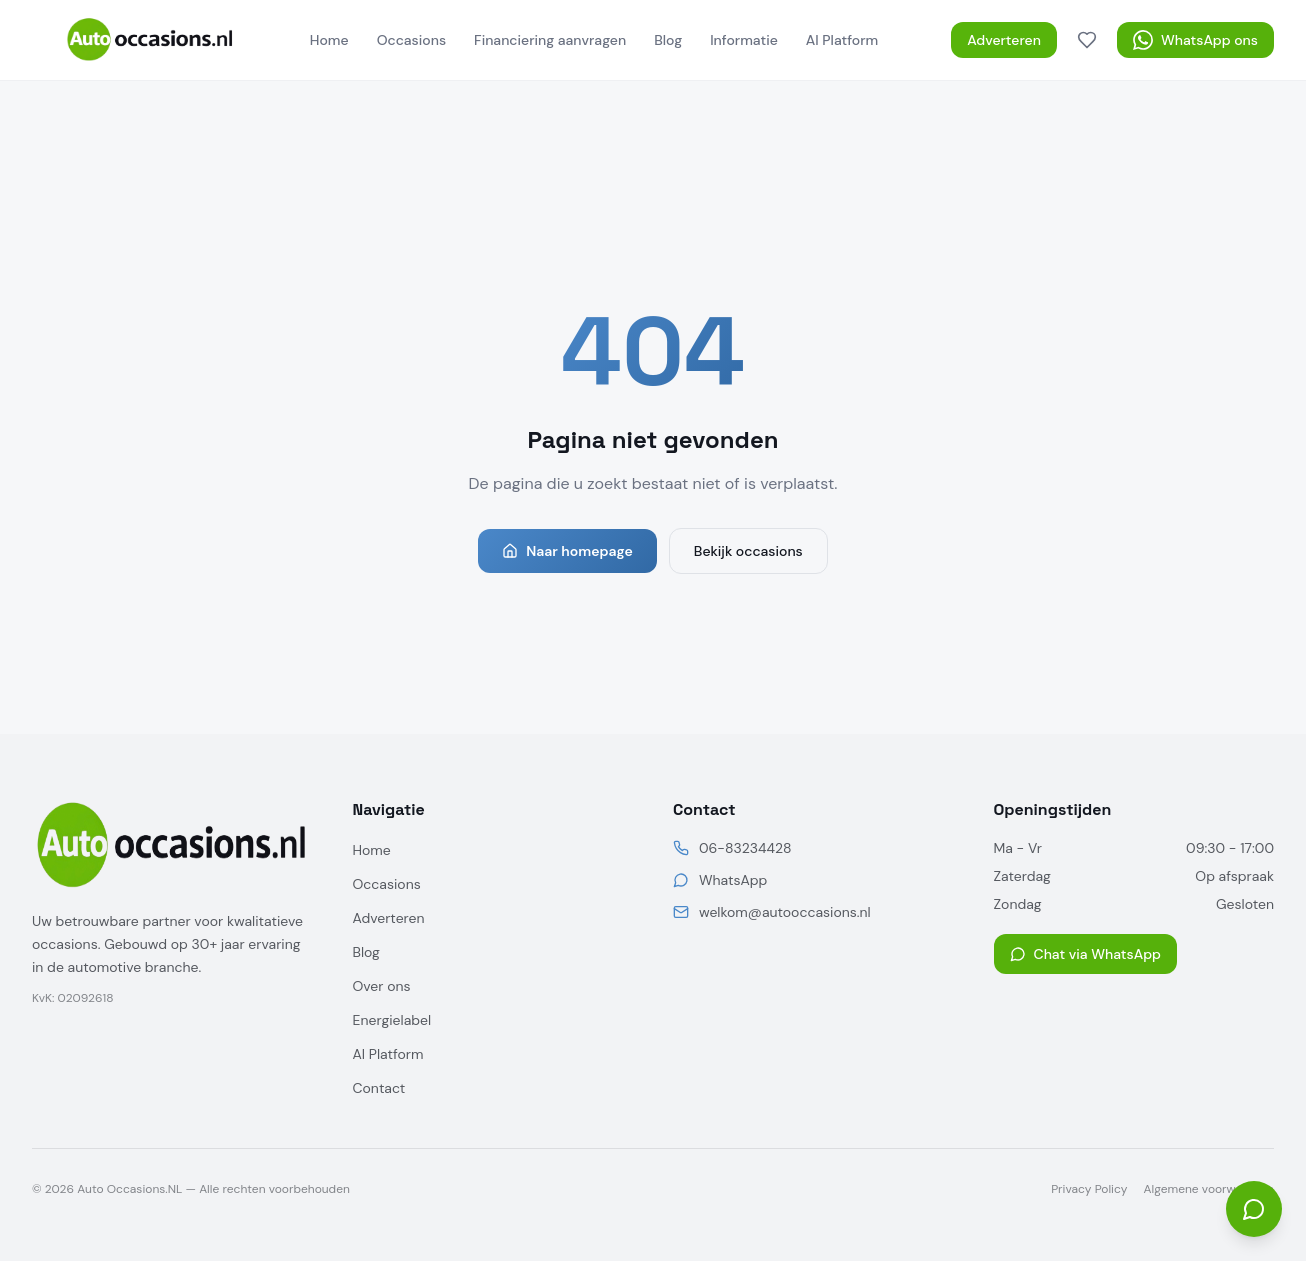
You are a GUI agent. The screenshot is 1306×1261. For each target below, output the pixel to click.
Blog (668, 40)
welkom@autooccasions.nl (785, 912)
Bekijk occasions (748, 551)
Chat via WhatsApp (1085, 954)
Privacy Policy (1089, 1189)
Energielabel (392, 1020)
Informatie (744, 40)
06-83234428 (745, 848)
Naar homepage (567, 551)
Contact (379, 1088)
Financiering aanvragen (550, 40)
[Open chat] (1254, 1209)
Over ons (382, 986)
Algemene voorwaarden (1209, 1189)
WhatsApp (733, 880)
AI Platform (842, 40)
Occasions (411, 40)
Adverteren (1004, 40)
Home (329, 40)
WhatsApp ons (1195, 40)
